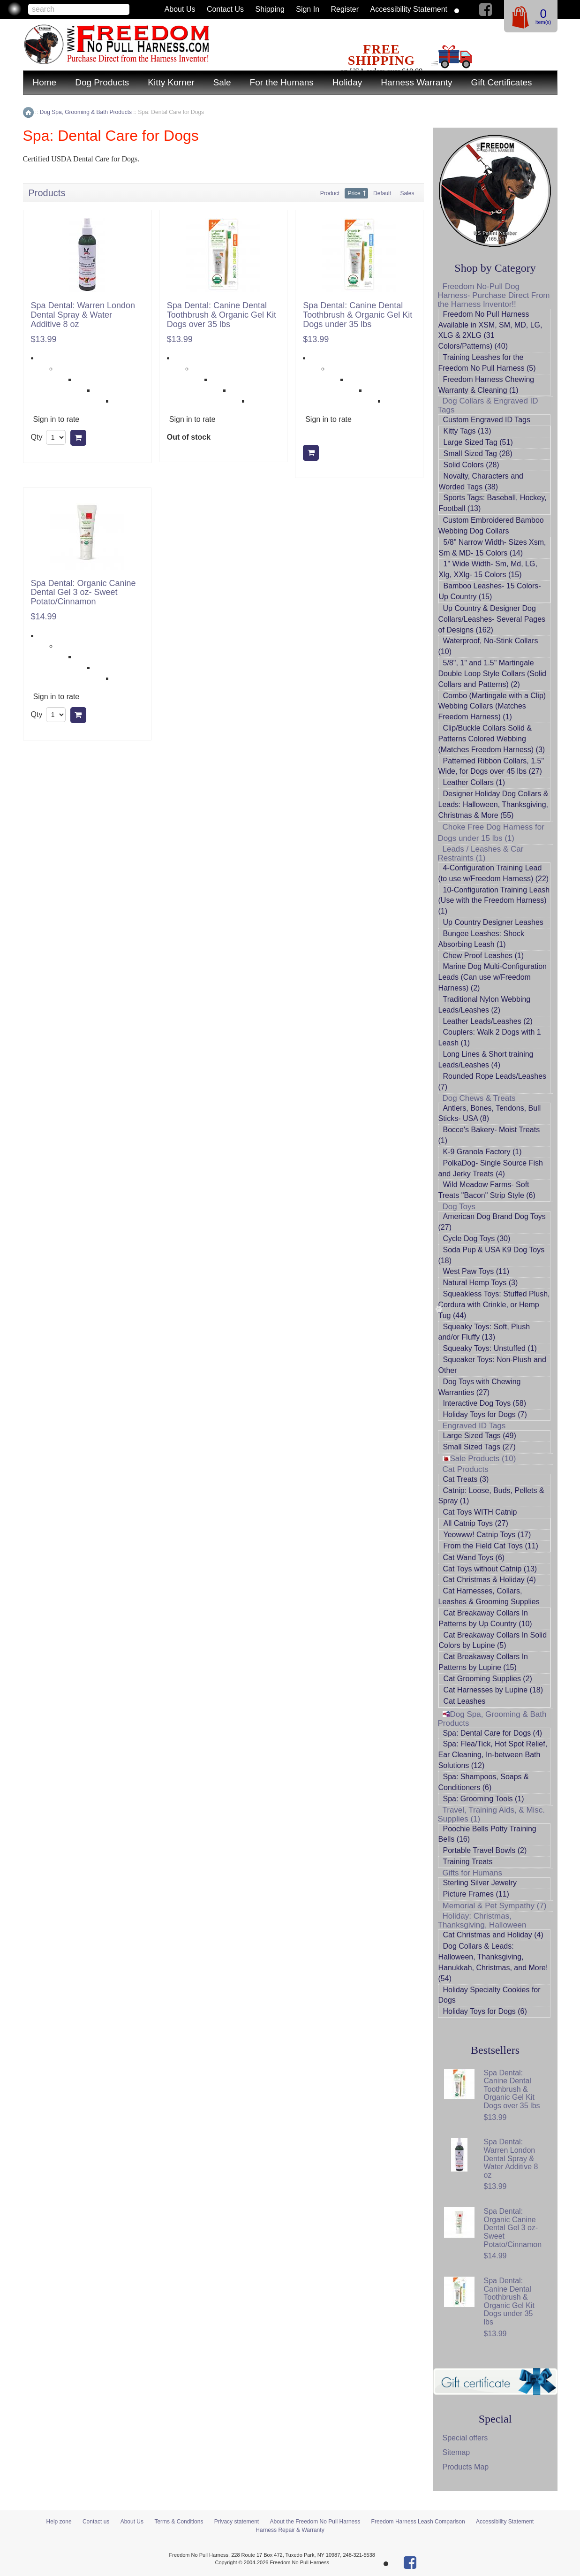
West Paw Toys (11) (476, 1271)
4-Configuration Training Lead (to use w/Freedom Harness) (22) (493, 873)
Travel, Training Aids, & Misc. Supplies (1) (491, 1814)
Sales (407, 193)
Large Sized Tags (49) (479, 1436)
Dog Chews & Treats (479, 1098)
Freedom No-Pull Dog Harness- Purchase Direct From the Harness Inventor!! (494, 295)
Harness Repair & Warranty (290, 2530)
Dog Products (102, 82)
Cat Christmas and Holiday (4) (493, 1935)
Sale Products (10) (479, 1458)
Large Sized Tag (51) (478, 442)
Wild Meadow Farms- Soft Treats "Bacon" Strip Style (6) (486, 1190)
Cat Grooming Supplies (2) (488, 1679)
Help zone (59, 2521)
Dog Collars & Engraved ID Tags (488, 405)
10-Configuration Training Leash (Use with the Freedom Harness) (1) (494, 900)
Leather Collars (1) (474, 782)
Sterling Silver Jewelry (480, 1883)
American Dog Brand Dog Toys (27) (492, 1221)
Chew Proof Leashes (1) (483, 956)
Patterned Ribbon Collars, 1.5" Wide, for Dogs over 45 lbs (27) (491, 766)
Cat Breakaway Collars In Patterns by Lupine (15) (483, 1662)
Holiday (347, 82)
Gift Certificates (501, 82)
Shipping (270, 9)
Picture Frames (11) (476, 1894)
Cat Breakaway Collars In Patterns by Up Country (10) (485, 1618)
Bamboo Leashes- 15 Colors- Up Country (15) (490, 591)
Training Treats (468, 1862)
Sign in (307, 9)
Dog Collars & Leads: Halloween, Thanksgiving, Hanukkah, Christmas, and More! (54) (493, 1962)
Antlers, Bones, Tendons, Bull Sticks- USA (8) (489, 1113)
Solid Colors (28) (471, 465)
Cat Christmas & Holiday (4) (489, 1580)
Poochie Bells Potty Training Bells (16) (487, 1834)
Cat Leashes (465, 1701)
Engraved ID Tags (474, 1425)
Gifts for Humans (473, 1872)
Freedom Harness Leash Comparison (418, 2521)
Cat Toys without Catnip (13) (490, 1569)
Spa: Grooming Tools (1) (483, 1799)
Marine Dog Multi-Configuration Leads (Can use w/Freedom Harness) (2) (492, 977)
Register (345, 9)
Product (329, 193)
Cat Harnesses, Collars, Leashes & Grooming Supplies (489, 1596)
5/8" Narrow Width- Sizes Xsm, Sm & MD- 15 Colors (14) (492, 547)
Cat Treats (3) (466, 1479)
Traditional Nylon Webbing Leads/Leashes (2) (484, 1004)
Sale (222, 82)
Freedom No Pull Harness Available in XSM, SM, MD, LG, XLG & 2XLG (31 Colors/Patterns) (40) (490, 330)
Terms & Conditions (178, 2521)
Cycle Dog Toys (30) (477, 1238)
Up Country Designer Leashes (493, 922)
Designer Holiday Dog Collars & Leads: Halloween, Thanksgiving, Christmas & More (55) (493, 804)
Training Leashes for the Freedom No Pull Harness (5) (487, 362)
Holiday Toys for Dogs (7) (485, 1414)
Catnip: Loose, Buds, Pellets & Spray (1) (491, 1495)
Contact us (225, 9)
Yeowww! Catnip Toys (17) (487, 1535)
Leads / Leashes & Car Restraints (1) (481, 853)
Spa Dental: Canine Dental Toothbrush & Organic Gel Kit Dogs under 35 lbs (357, 315)
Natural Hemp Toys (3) (480, 1283)
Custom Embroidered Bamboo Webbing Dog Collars (491, 525)
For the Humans (282, 82)
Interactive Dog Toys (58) (485, 1403)
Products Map (466, 2467)
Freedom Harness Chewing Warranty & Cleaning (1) (486, 384)
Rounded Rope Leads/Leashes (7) (492, 1081)
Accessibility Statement (409, 9)
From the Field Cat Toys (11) (491, 1546)
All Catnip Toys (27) (476, 1523)
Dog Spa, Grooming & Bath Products (492, 1719)
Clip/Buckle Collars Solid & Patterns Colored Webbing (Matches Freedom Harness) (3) (491, 739)
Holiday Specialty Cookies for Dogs (489, 1995)
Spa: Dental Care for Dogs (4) (492, 1733)
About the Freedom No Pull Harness (315, 2521)
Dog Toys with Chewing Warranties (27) (479, 1387)
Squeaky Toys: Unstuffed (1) (490, 1348)
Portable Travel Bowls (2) (485, 1850)
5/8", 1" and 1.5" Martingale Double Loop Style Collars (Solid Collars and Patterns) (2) (492, 673)
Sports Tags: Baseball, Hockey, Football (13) (493, 503)
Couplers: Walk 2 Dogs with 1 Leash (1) (489, 1037)
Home (45, 82)
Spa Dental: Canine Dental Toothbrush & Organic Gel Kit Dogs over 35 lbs (221, 315)
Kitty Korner (171, 82)
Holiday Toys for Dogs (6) (485, 2011)
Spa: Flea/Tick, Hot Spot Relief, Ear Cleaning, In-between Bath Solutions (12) (493, 1754)
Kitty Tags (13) (467, 431)
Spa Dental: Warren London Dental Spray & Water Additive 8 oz (83, 315)
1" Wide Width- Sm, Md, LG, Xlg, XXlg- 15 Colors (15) (488, 569)
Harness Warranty (416, 82)
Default (382, 193)
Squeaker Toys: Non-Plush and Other (492, 1365)
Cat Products (466, 1469)
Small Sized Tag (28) (478, 453)
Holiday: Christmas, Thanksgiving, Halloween (482, 1920)
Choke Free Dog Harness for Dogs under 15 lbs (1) (491, 833)
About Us (180, 9)
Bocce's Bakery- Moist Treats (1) (489, 1135)
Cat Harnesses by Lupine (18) (493, 1690)
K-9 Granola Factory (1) (482, 1152)
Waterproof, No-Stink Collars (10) (488, 646)
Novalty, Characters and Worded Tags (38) (481, 481)
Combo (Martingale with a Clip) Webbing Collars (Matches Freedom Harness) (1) (492, 706)
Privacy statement (236, 2521)
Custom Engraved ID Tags (486, 420)
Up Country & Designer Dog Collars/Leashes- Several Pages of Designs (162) (492, 619)
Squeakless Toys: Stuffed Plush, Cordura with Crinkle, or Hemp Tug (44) (494, 1304)
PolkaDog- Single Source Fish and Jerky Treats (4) (490, 1168)
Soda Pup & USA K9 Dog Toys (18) (491, 1255)
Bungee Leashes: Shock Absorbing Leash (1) (481, 939)
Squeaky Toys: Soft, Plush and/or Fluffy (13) (484, 1332)
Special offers (465, 2438)
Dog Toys (459, 1206)
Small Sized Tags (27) (479, 1447)
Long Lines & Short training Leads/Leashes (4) (486, 1059)
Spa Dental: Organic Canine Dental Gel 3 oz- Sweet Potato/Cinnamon (83, 593)
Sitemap (456, 2452)
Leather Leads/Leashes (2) (488, 1021)
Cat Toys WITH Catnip (480, 1512)
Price (353, 193)
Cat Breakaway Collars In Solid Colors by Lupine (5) (493, 1640)
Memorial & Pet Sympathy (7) (495, 1905)
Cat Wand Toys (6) (474, 1558)
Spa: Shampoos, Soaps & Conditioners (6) (483, 1782)
